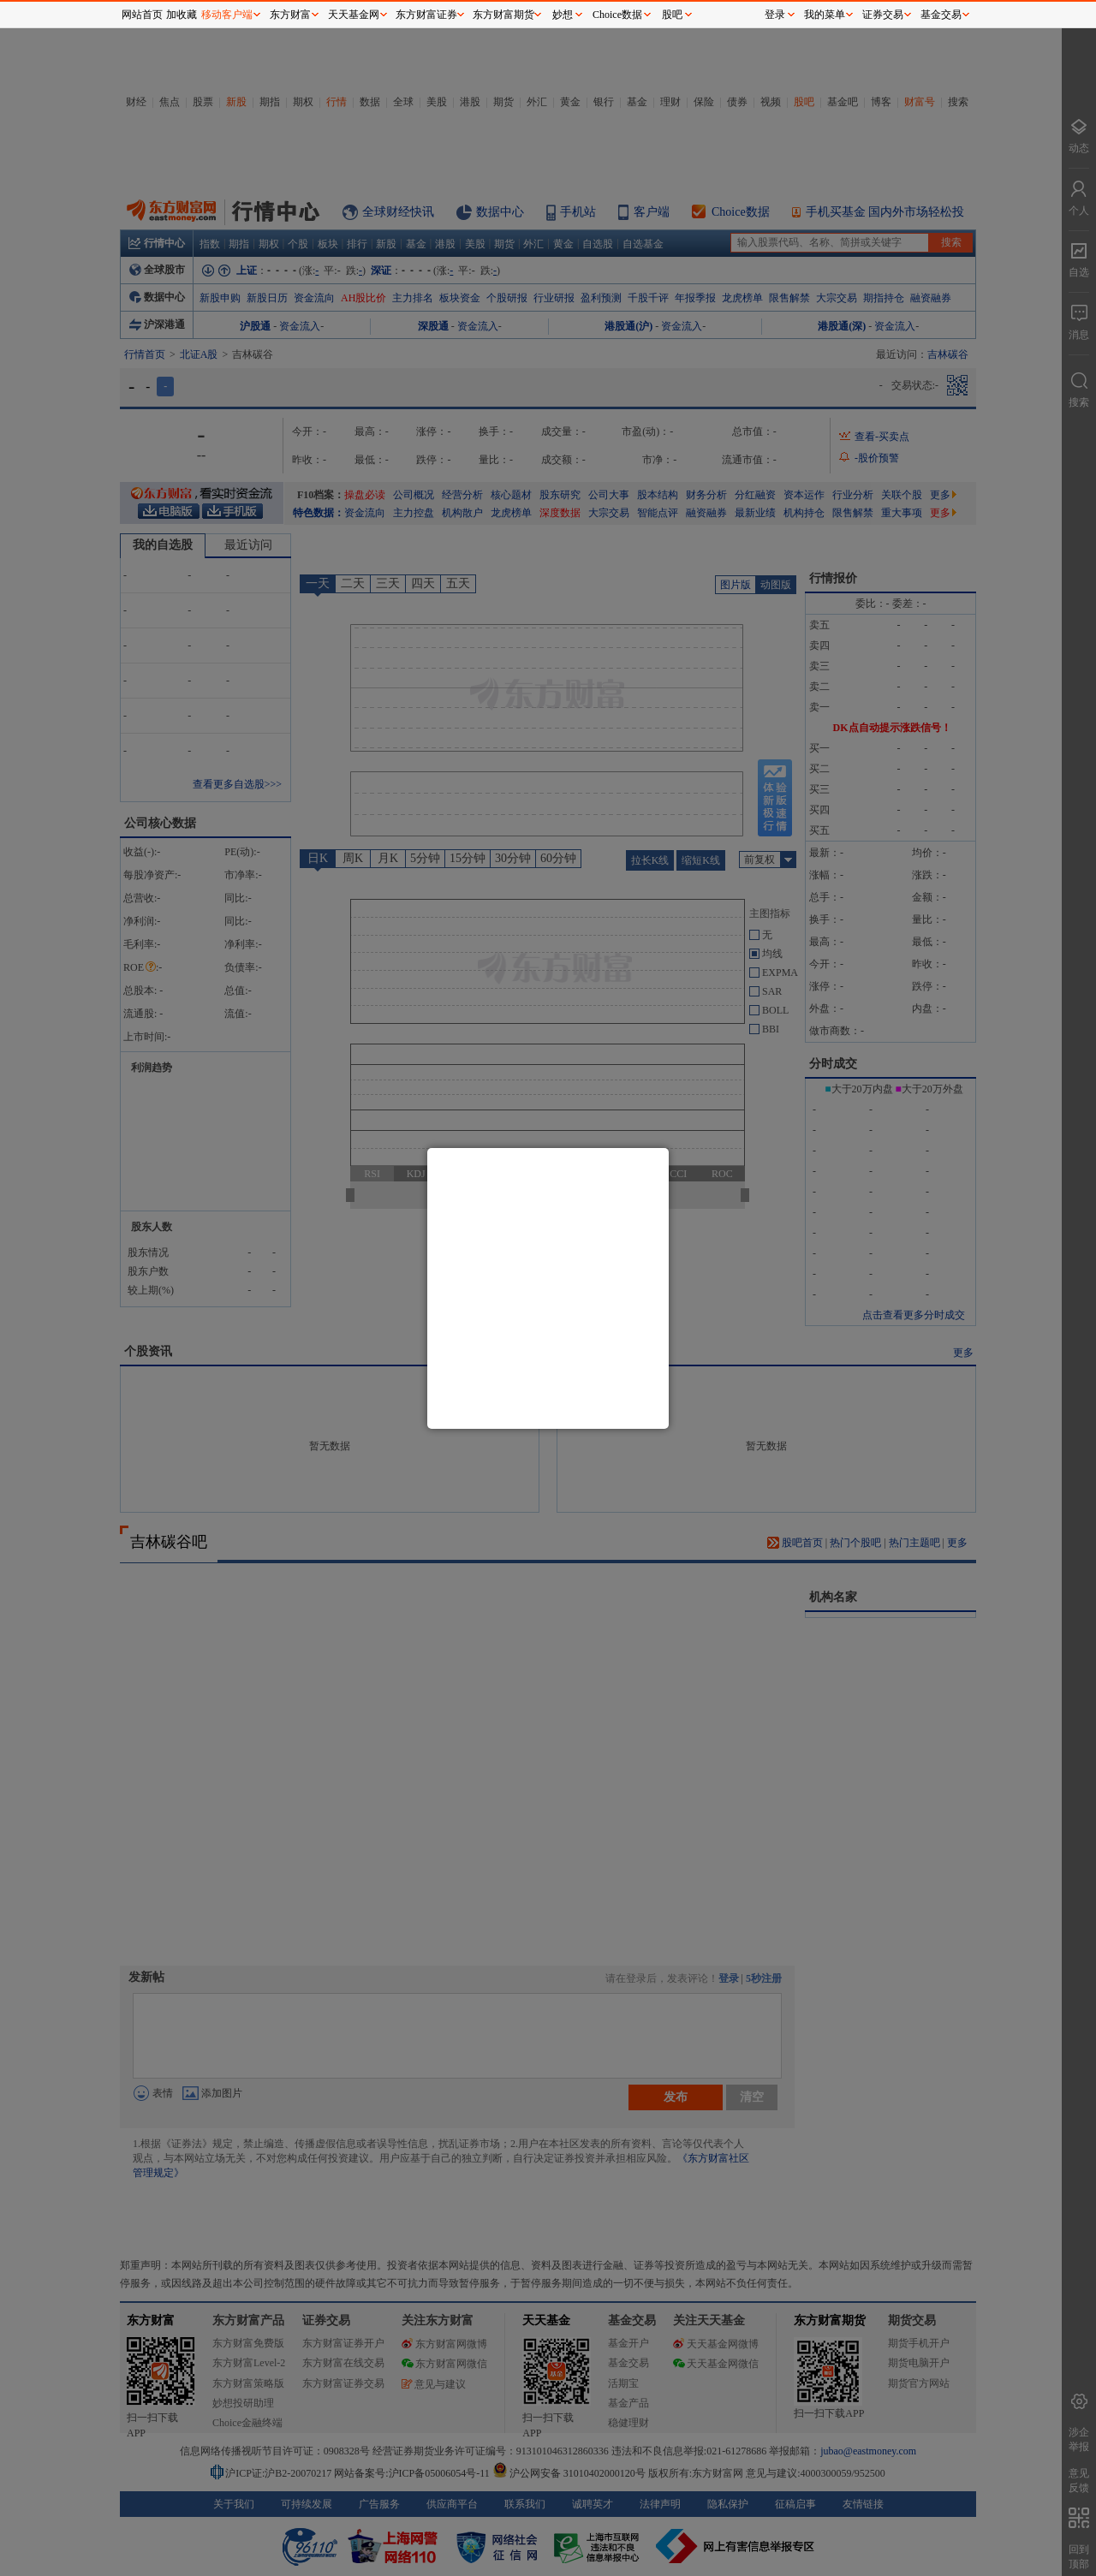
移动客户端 (227, 15)
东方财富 (290, 15)
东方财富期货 (503, 15)
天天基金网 (353, 15)
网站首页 (142, 15)
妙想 (562, 15)
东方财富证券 (426, 15)
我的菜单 (824, 15)
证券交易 (882, 15)
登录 (775, 15)
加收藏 (181, 15)
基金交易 (941, 15)
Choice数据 (617, 15)
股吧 (672, 15)
